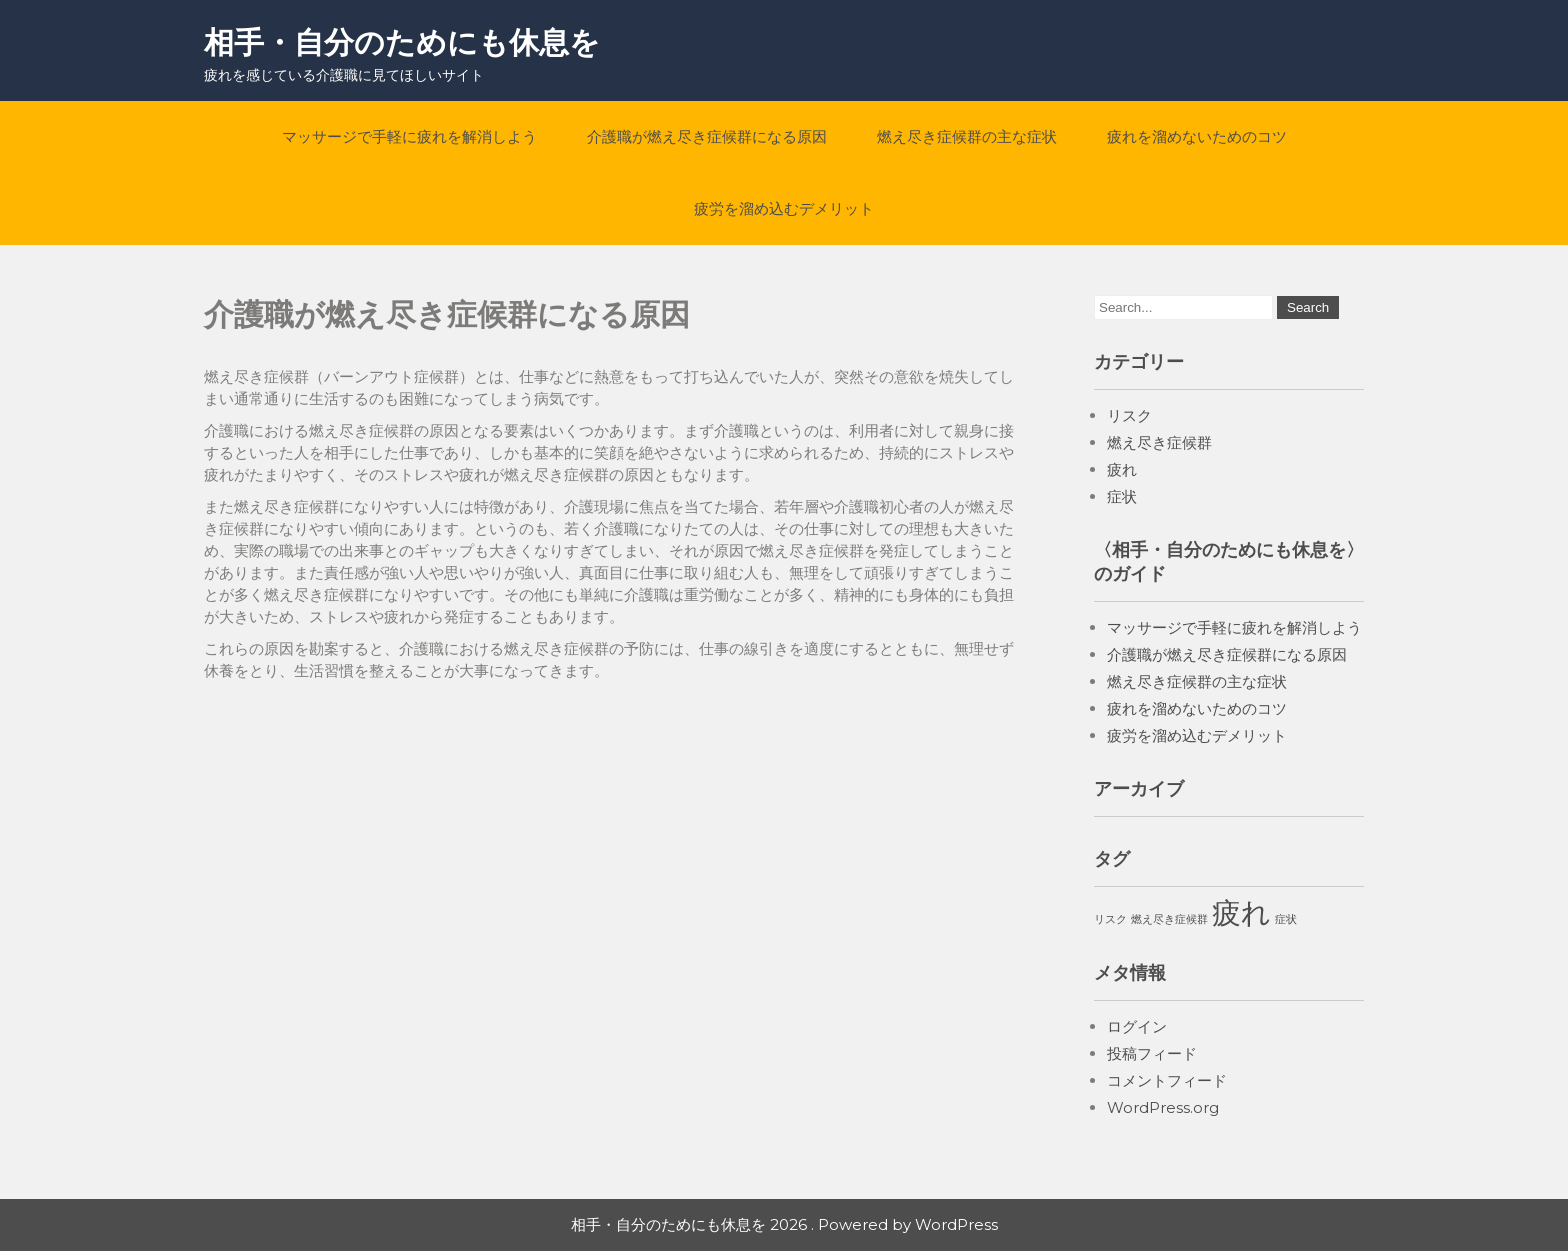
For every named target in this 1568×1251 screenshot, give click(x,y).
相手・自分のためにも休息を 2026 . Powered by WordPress (784, 1224)
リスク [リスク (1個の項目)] (1110, 919)
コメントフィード (1167, 1080)
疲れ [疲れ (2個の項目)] (1241, 912)
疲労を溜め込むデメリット (784, 208)
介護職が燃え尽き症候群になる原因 (707, 136)
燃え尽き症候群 (1159, 442)
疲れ (1122, 469)
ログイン (1137, 1026)
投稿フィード (1152, 1053)
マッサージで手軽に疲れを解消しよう (409, 136)
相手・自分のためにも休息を (402, 42)
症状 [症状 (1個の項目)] (1286, 919)
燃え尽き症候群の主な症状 (967, 136)
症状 (1122, 496)
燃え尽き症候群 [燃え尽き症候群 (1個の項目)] (1169, 919)
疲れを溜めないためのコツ (1197, 136)
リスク (1129, 415)
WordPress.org (1163, 1107)
